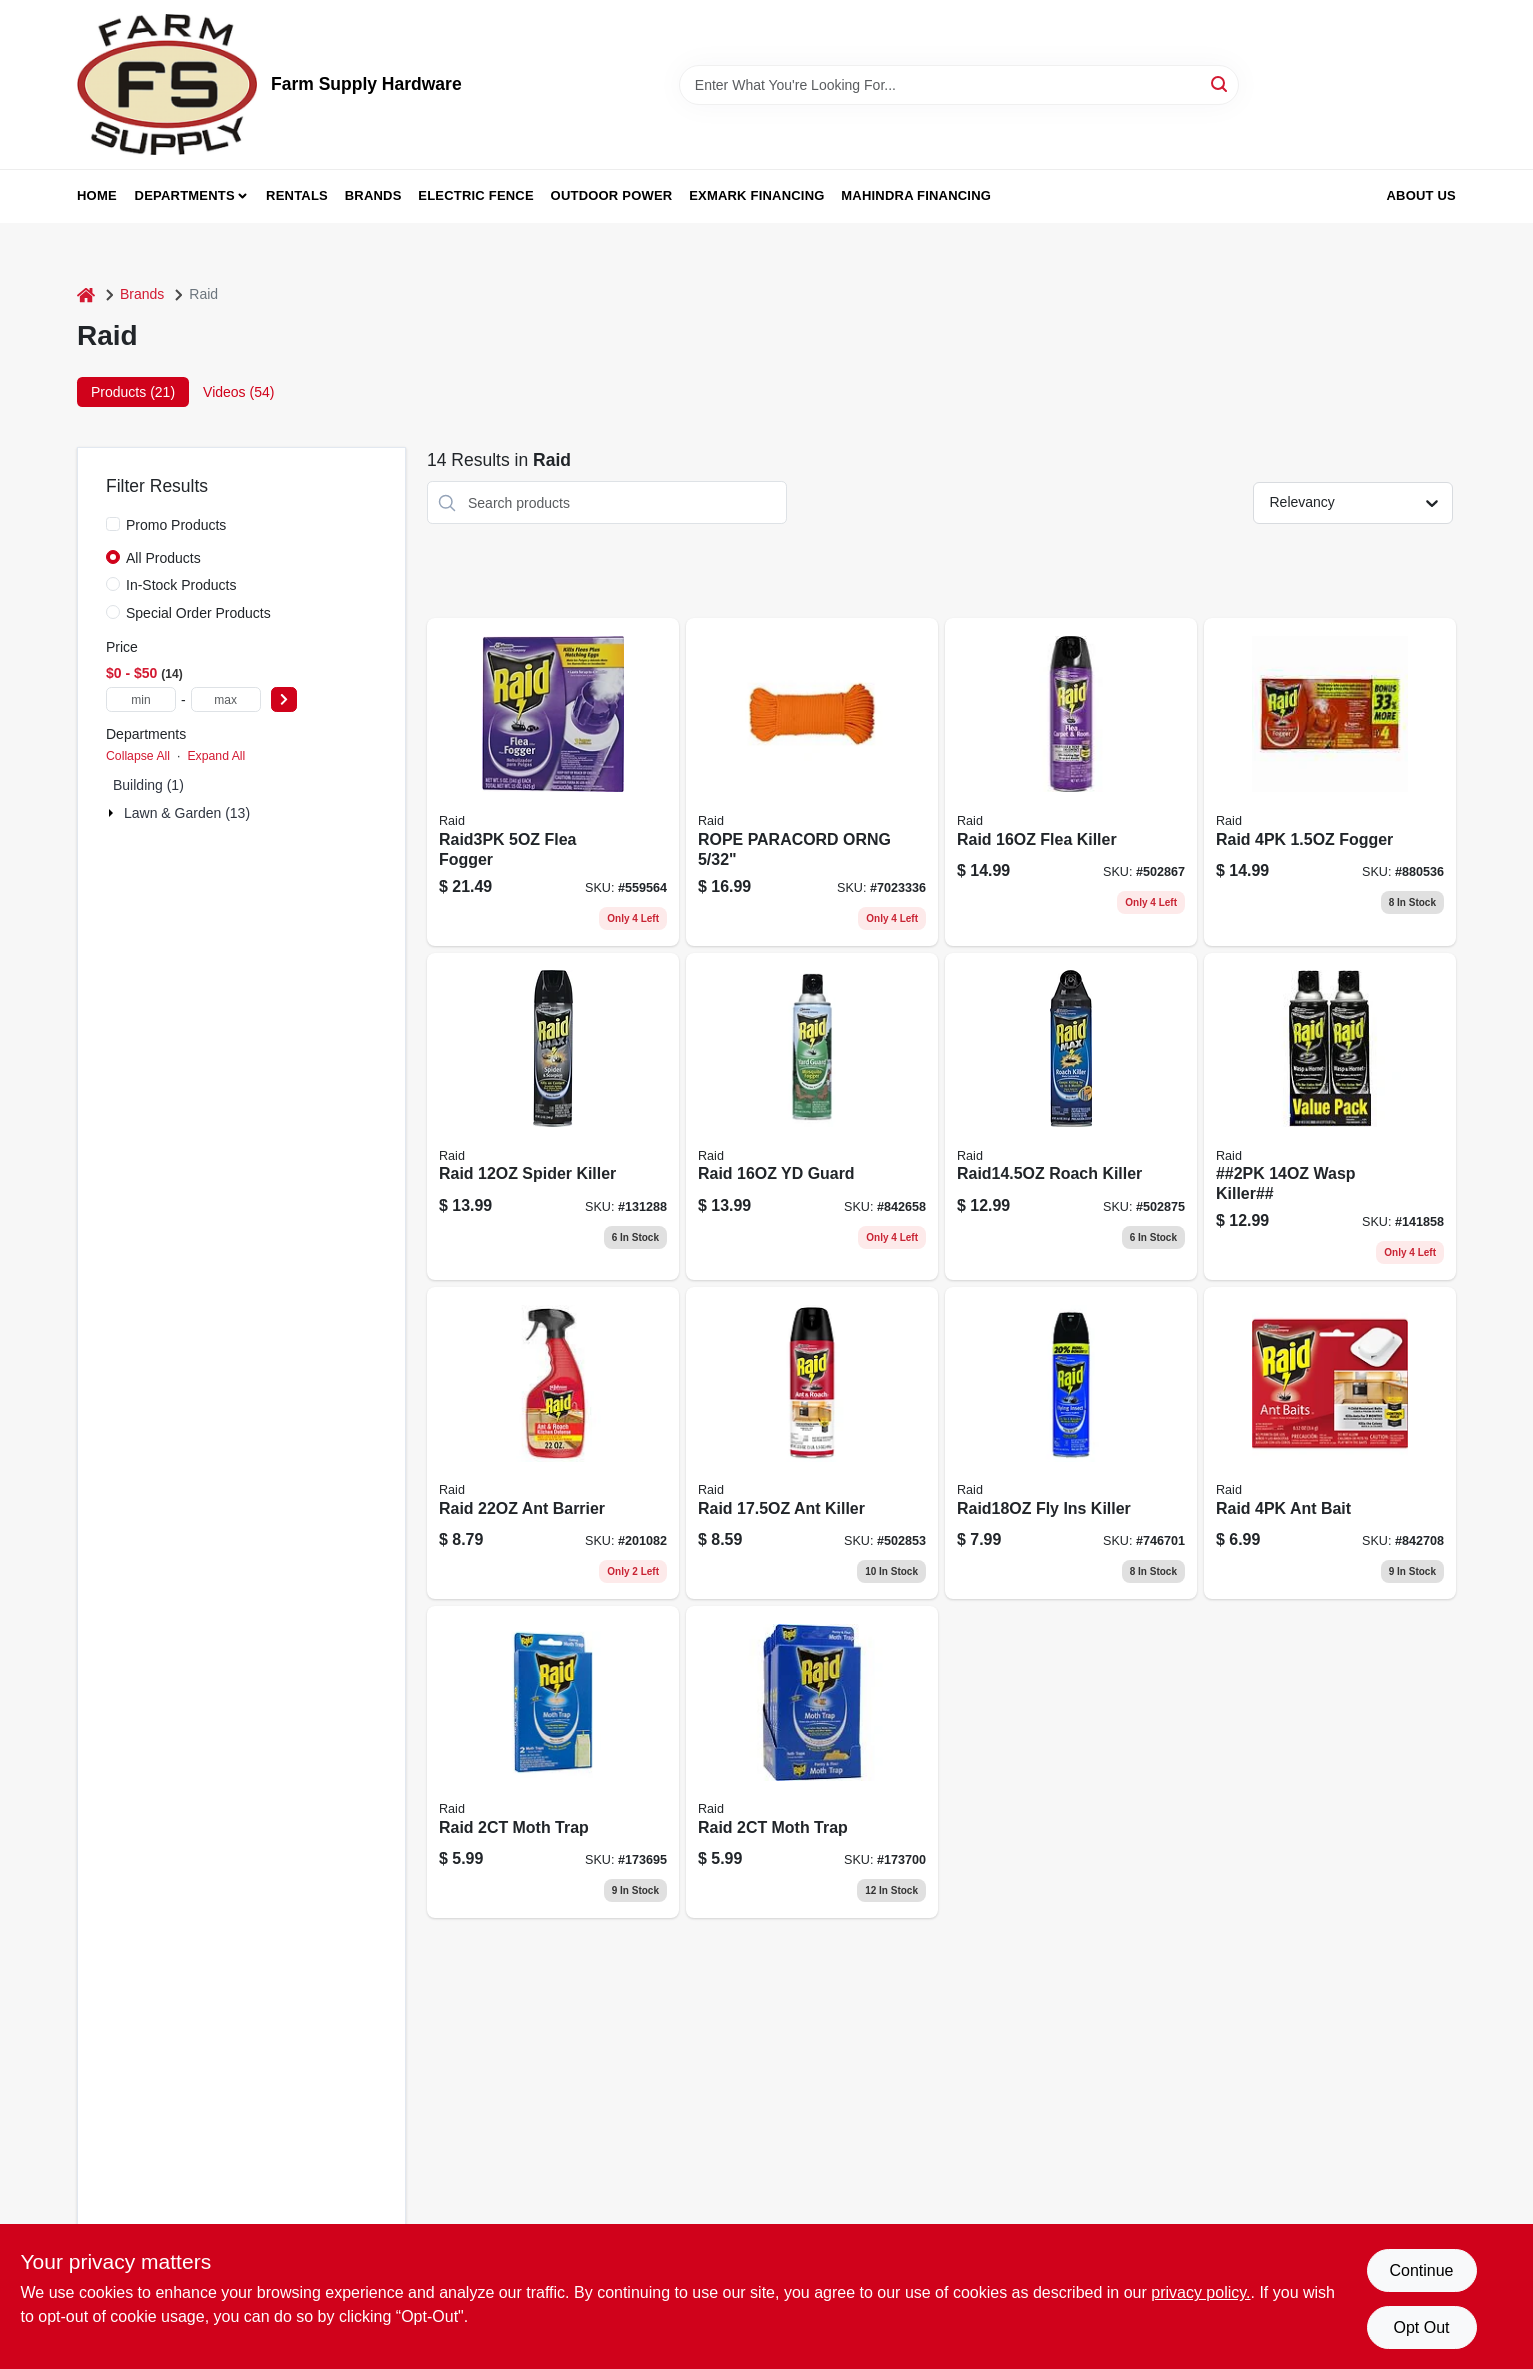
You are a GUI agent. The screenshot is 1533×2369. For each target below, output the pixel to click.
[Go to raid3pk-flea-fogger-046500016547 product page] (553, 782)
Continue (1421, 2270)
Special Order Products (198, 613)
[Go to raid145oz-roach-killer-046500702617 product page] (1071, 1117)
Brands (373, 195)
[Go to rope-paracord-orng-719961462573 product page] (812, 782)
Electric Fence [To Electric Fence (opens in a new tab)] (475, 195)
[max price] (226, 699)
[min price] (141, 699)
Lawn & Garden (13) (187, 813)
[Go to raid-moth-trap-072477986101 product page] (812, 1762)
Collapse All (138, 756)
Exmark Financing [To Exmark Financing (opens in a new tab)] (756, 195)
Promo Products (176, 525)
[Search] (1220, 83)
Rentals (297, 195)
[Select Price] (284, 699)
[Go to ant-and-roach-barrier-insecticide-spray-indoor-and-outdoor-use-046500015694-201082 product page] (553, 1443)
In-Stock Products (181, 585)
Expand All (216, 756)
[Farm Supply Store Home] (167, 84)
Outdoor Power (612, 195)
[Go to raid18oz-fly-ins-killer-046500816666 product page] (1071, 1443)
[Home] (86, 294)
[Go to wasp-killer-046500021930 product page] (1330, 1117)
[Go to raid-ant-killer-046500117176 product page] (812, 1443)
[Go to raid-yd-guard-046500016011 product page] (812, 1117)
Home (97, 195)
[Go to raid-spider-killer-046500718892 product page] (553, 1117)
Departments (185, 195)
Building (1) (148, 785)
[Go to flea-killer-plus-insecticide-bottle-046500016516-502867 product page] (1071, 782)
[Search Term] (959, 85)
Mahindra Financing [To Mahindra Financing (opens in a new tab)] (916, 195)
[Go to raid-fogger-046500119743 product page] (1330, 782)
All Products (163, 558)
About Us (1422, 195)
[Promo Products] (113, 524)
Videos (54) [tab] (238, 392)
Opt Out (1421, 2327)
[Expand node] (113, 813)
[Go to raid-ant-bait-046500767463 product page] (1330, 1443)
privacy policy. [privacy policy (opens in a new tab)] (1200, 2292)
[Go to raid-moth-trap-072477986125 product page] (553, 1762)
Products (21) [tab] (133, 392)
